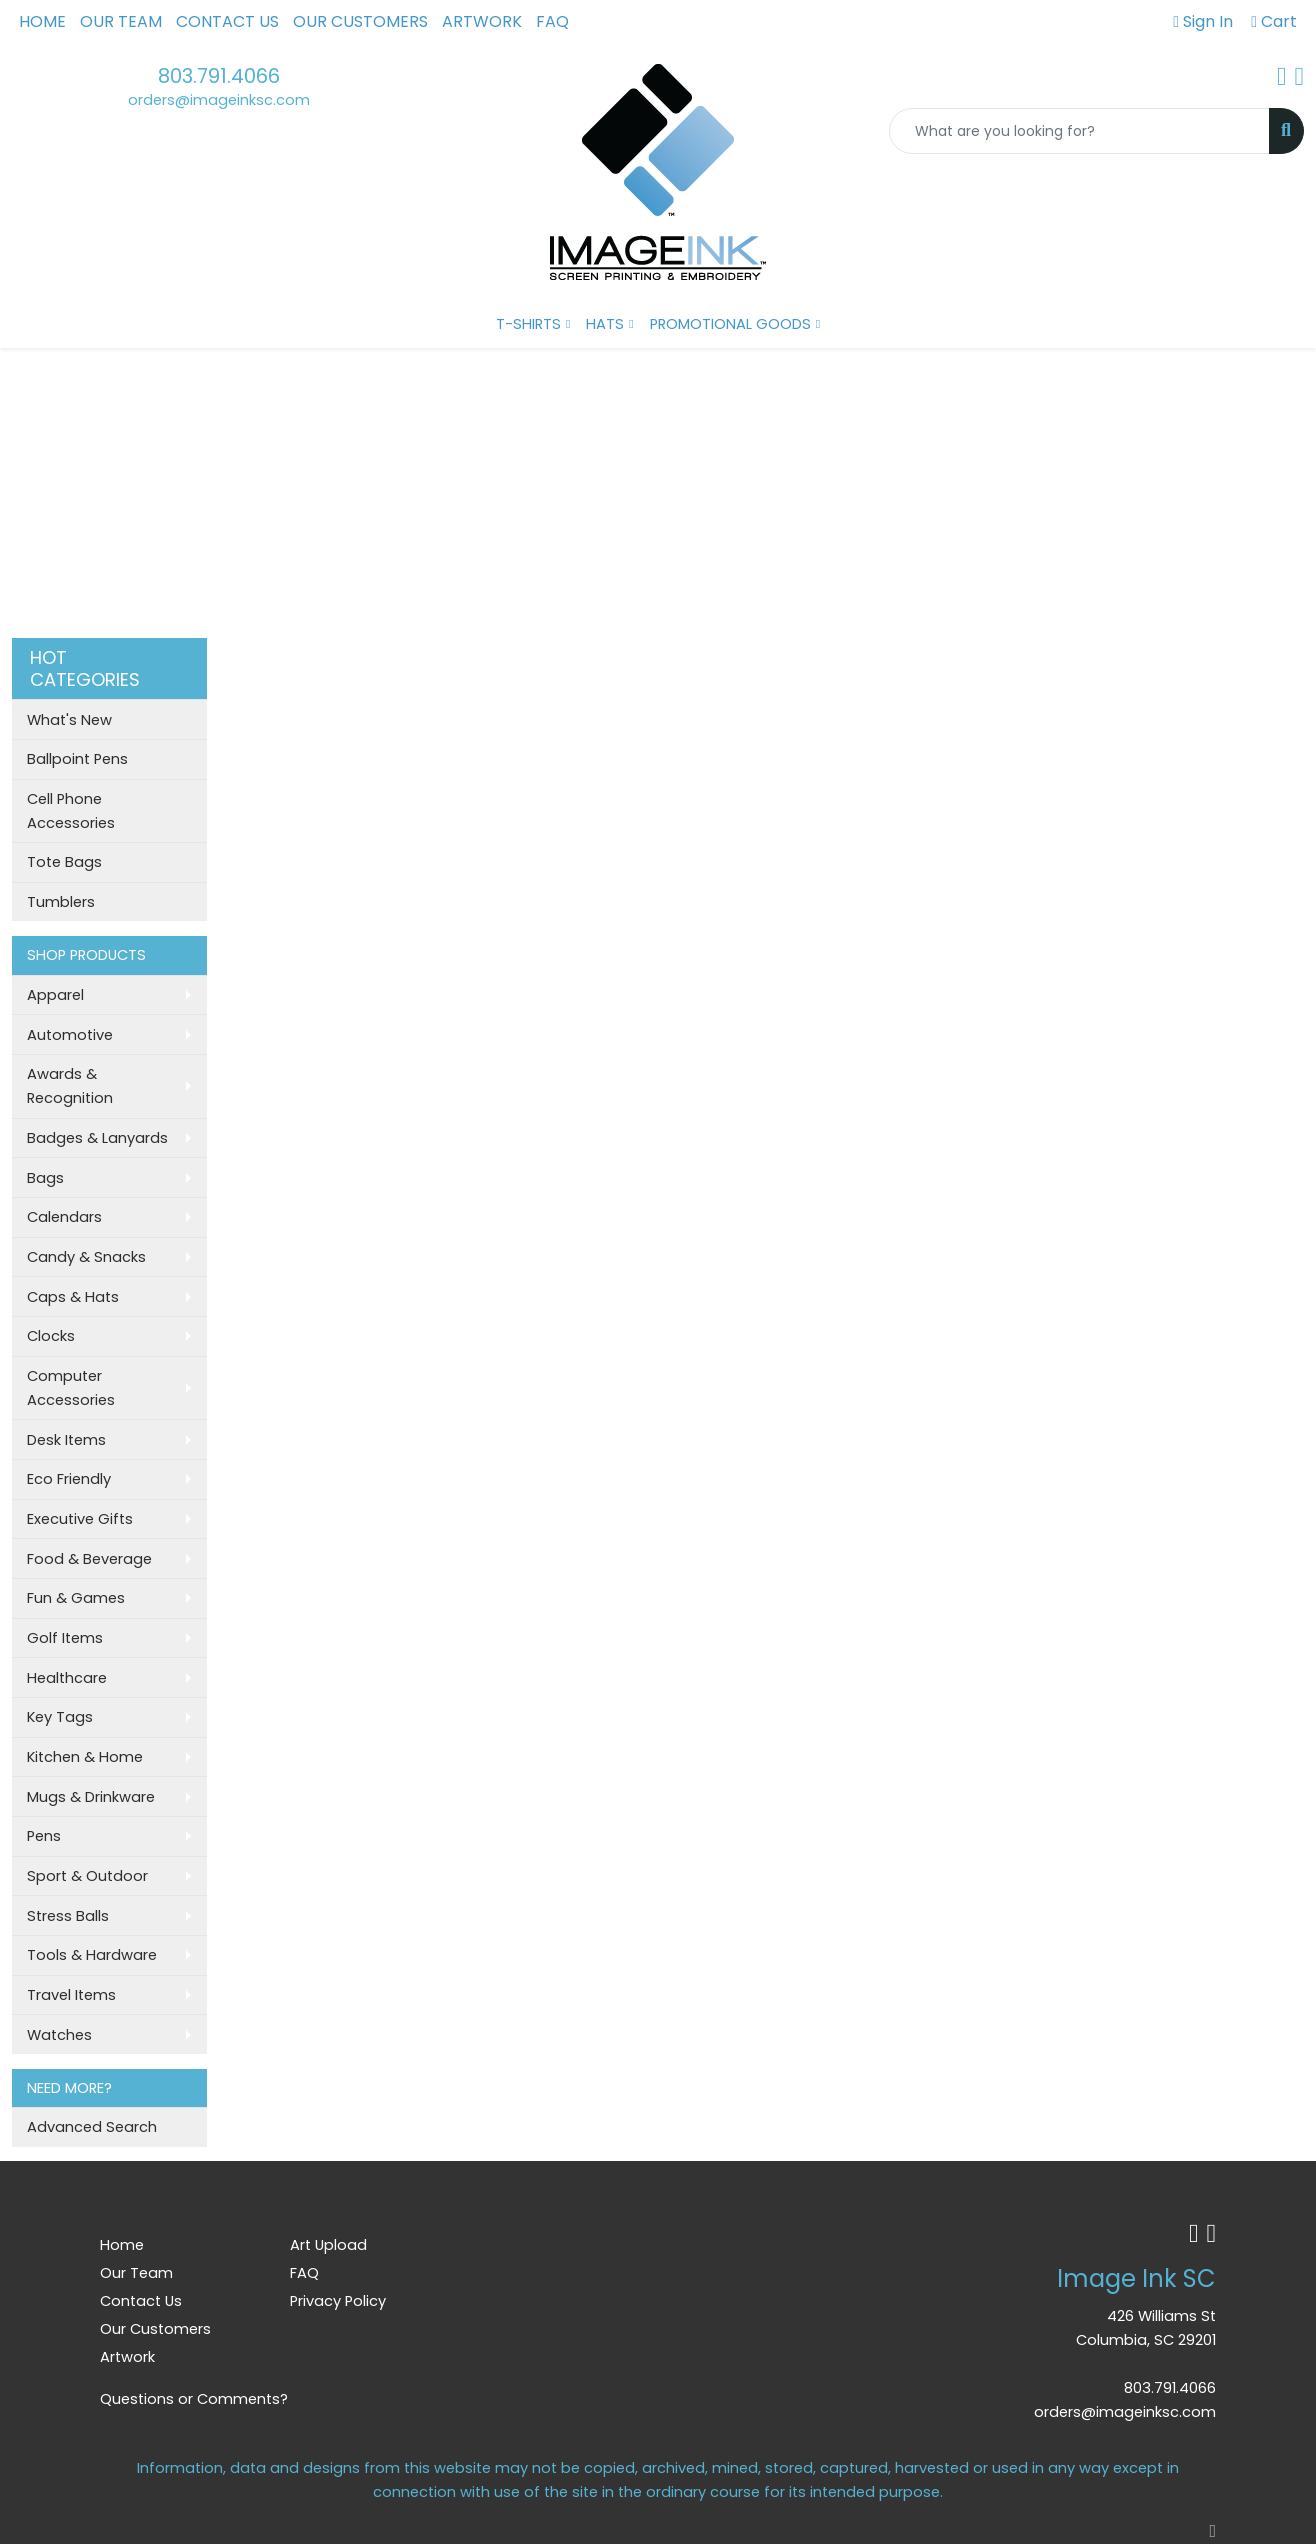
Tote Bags (64, 862)
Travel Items (71, 1995)
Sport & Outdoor (87, 1876)
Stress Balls (68, 1916)
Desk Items (66, 1440)
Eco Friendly (69, 1479)
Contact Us (227, 21)
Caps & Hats (73, 1297)
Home (42, 21)
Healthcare (67, 1678)
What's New (69, 720)
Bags (45, 1178)
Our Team (121, 21)
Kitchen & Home (85, 1757)
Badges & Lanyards (97, 1138)
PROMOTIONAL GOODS (730, 324)
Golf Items (65, 1638)
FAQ (552, 21)
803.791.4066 (219, 76)
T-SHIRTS (528, 324)
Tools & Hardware (92, 1955)
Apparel (55, 995)
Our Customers (360, 21)
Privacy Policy (338, 2301)
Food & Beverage (89, 1559)
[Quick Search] (1079, 131)
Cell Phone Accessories (71, 811)
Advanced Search (92, 2127)
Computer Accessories (71, 1388)
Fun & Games (76, 1598)
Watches (59, 2035)
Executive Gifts (80, 1519)
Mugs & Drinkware (91, 1797)
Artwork (482, 21)
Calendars (64, 1217)
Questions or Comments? (194, 2399)
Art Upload (328, 2245)
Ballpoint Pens (77, 759)
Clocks (51, 1336)
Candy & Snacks (86, 1257)
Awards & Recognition (70, 1086)
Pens (44, 1836)
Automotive (70, 1035)
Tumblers (61, 902)
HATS (605, 324)
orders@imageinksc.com (219, 100)
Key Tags (60, 1717)
